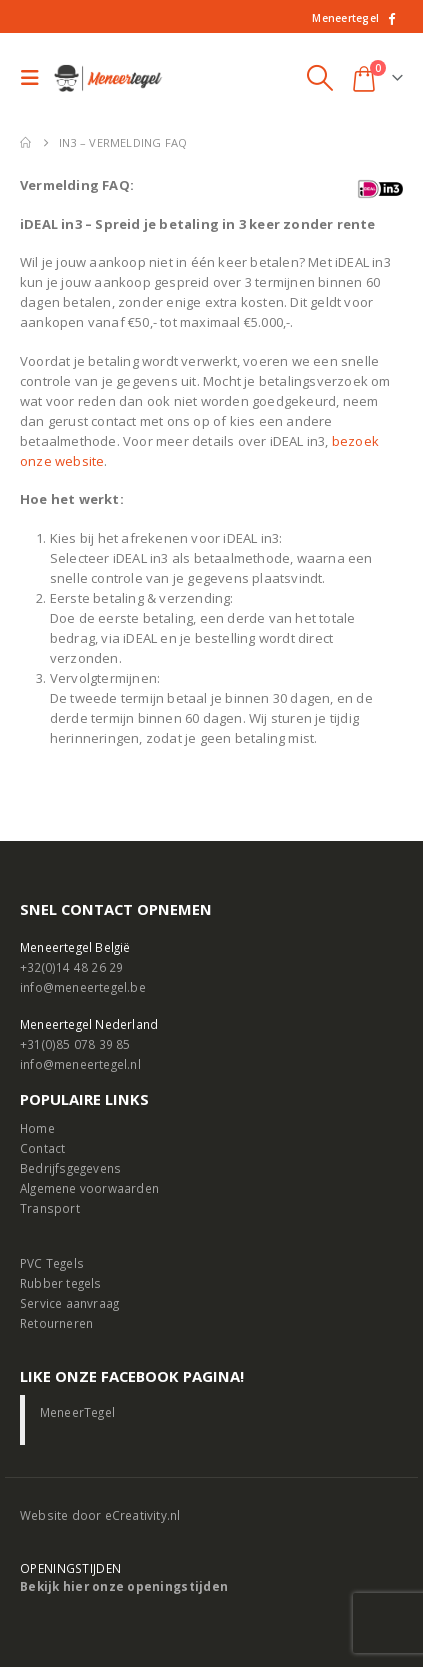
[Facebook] (391, 18)
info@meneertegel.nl (80, 1064)
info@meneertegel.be (83, 987)
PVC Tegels (52, 1263)
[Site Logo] (109, 78)
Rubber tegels (61, 1283)
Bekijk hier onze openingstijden (124, 1586)
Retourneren (56, 1323)
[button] (35, 78)
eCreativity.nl (143, 1515)
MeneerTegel (77, 1412)
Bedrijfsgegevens (70, 1168)
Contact (42, 1148)
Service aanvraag (69, 1303)
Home (37, 1128)
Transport (50, 1208)
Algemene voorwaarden (89, 1188)
